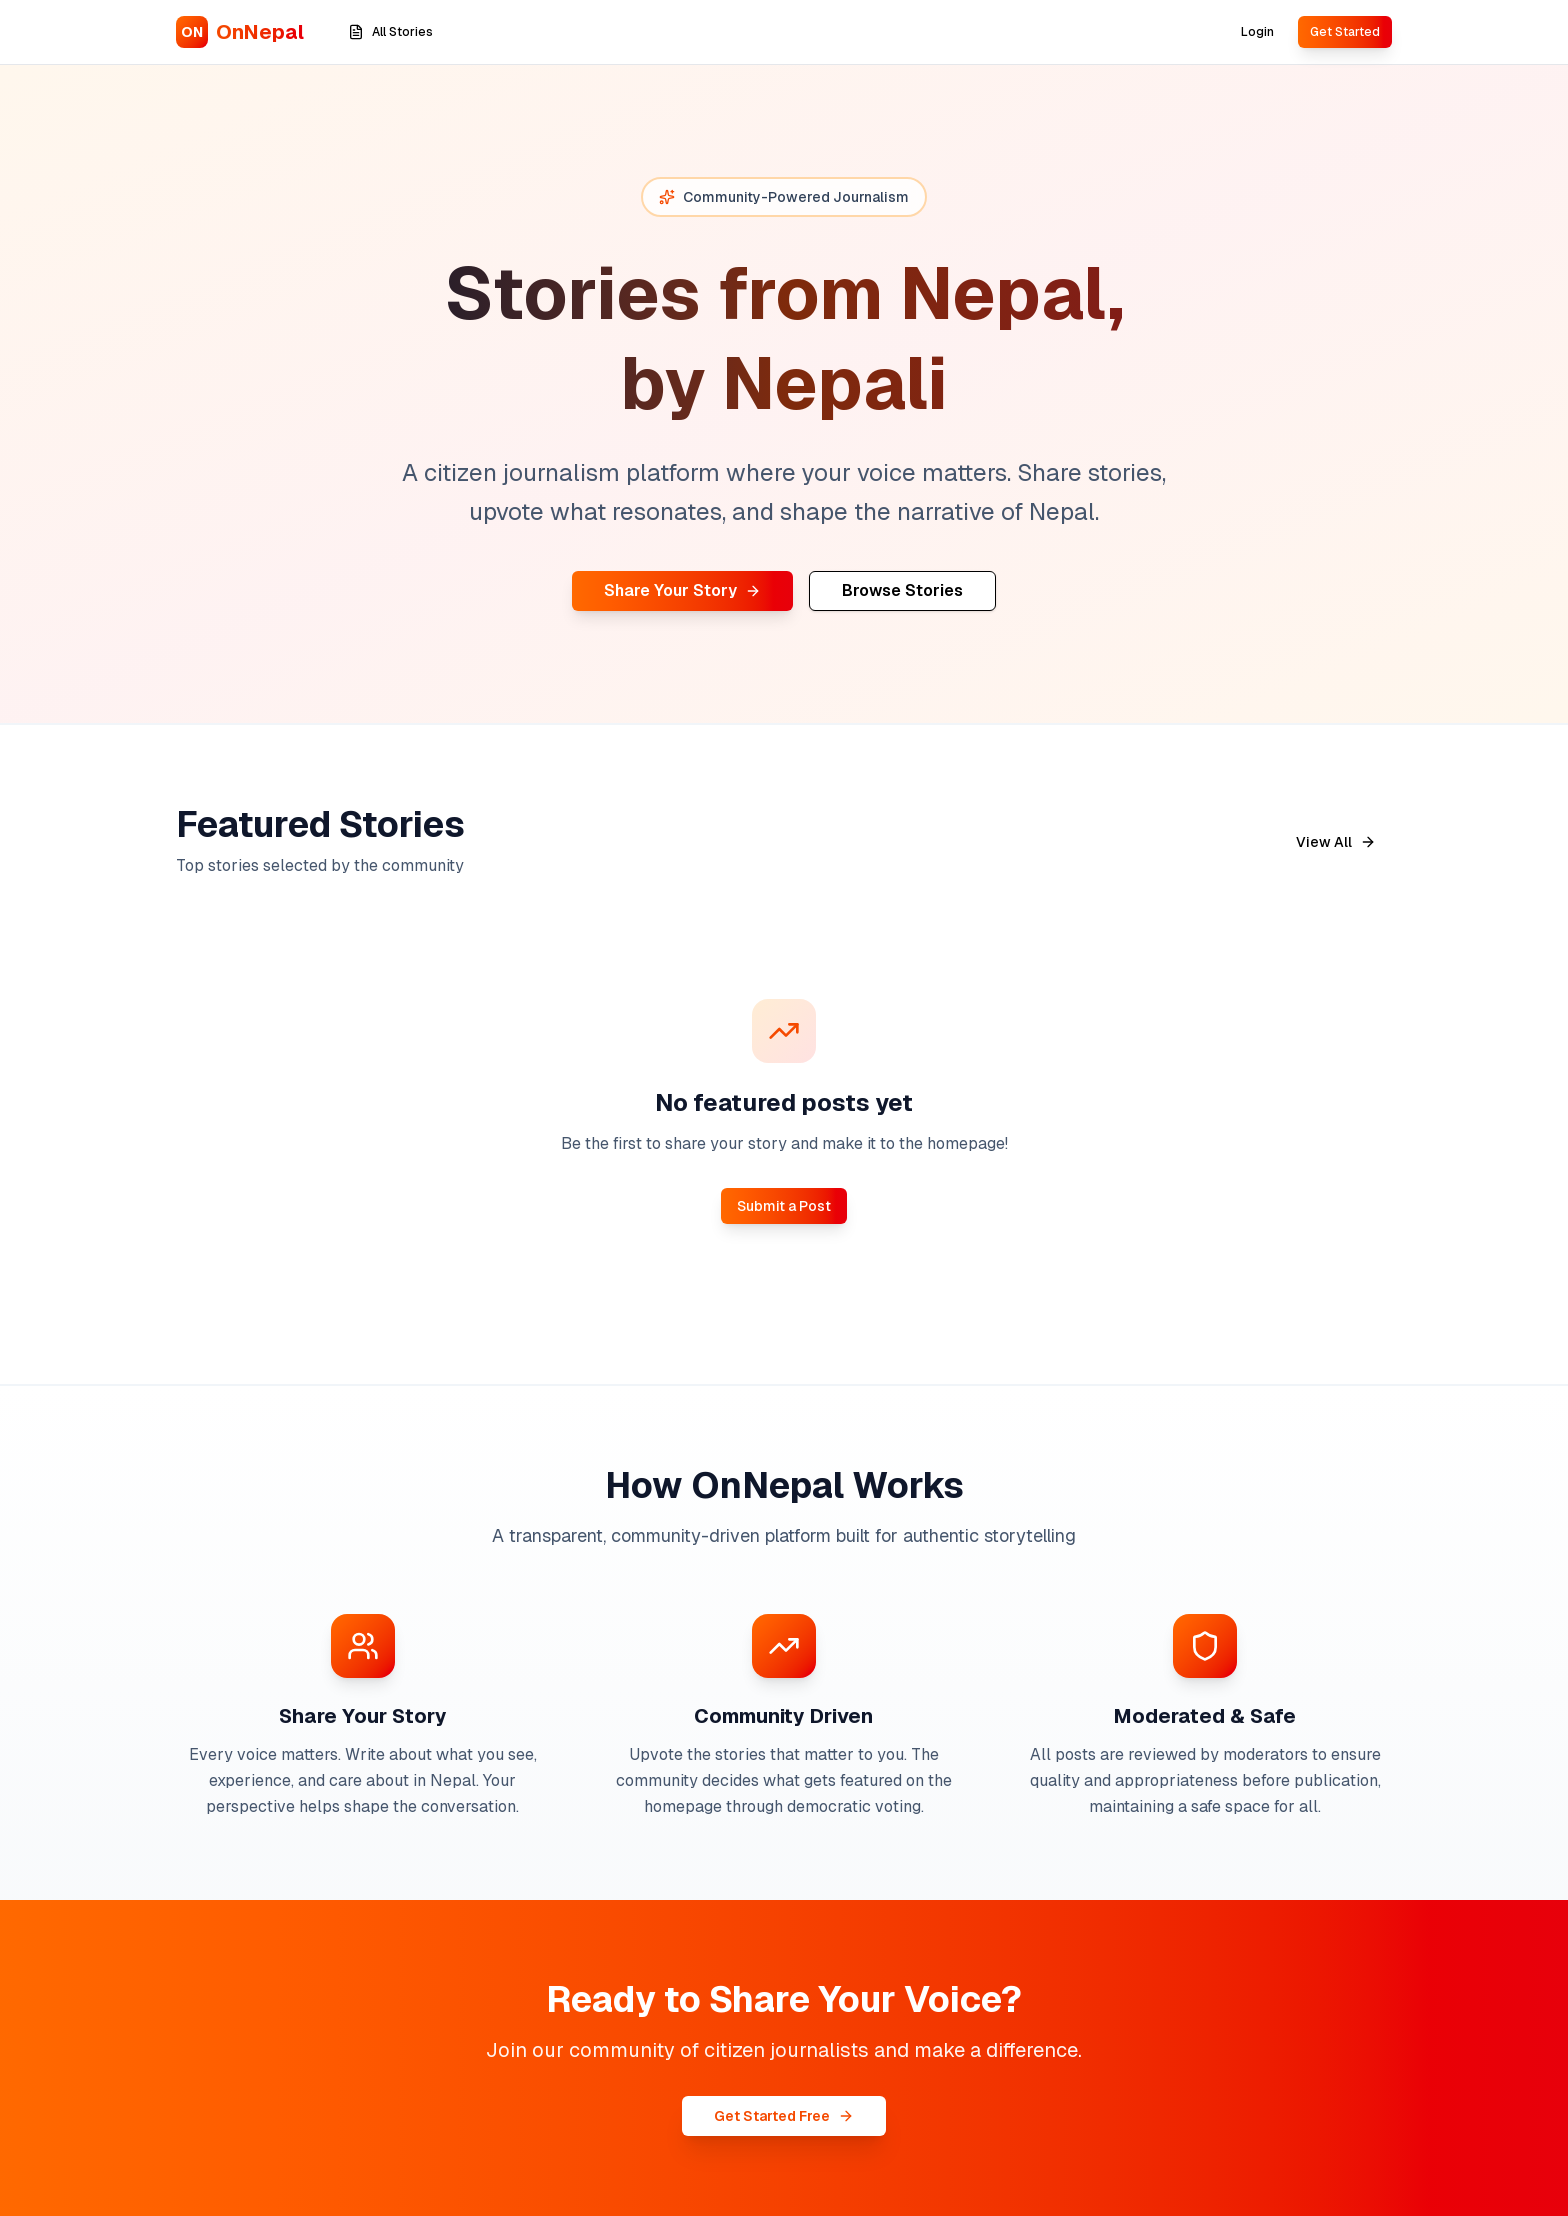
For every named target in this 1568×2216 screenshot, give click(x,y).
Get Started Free (784, 2116)
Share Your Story (682, 590)
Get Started (1345, 32)
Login (1257, 32)
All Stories (390, 32)
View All (1336, 842)
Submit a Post (784, 1206)
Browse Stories (902, 590)
